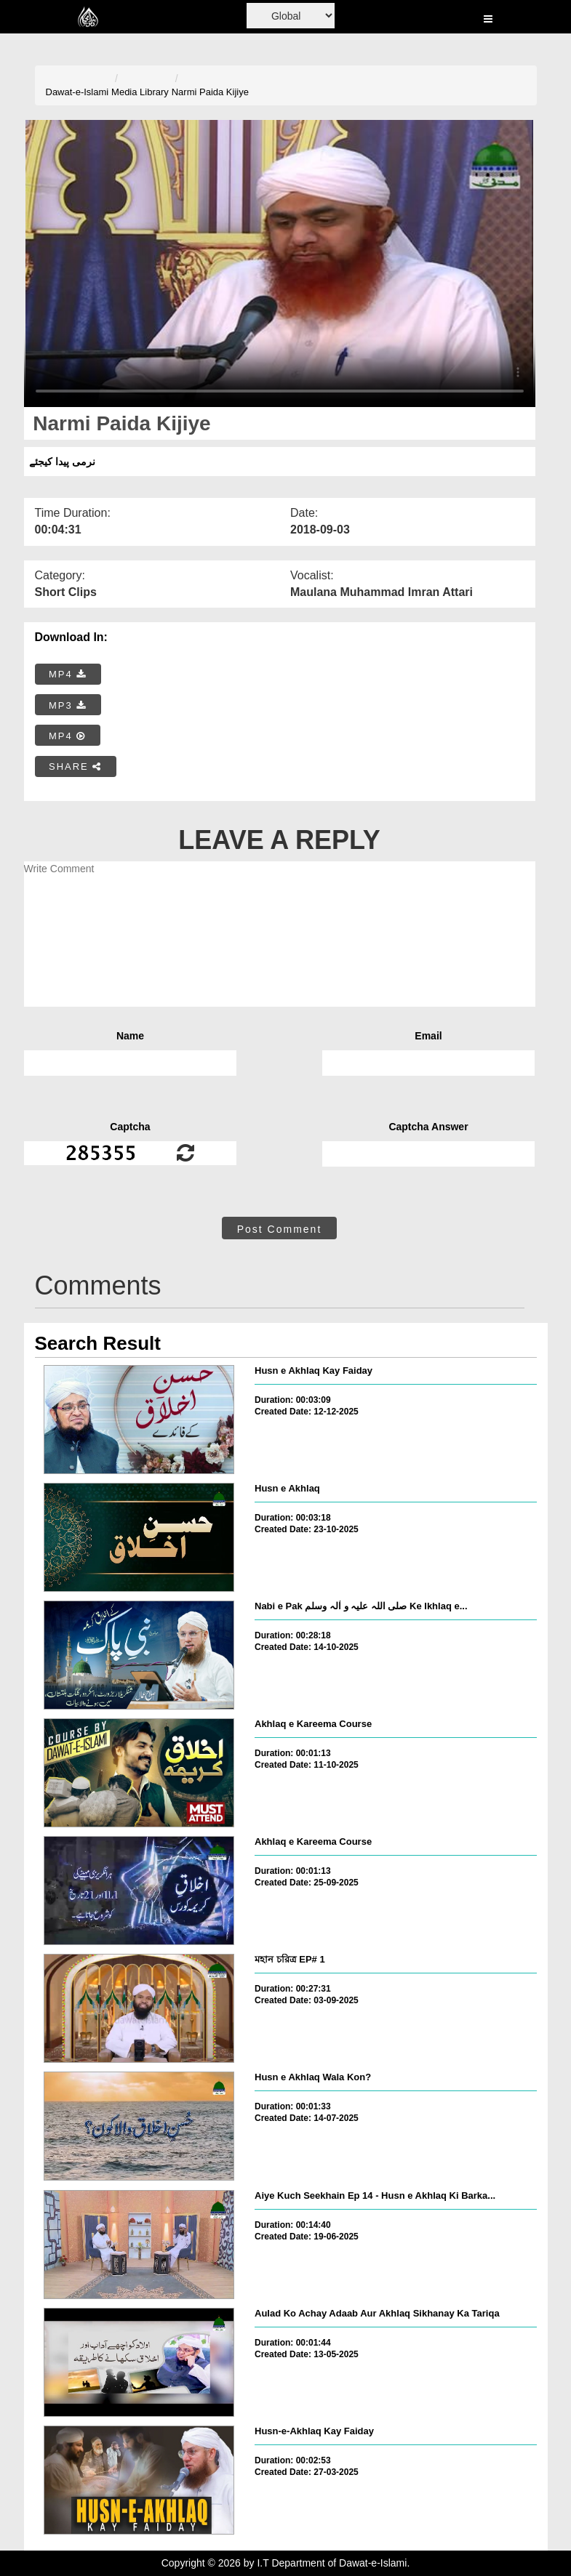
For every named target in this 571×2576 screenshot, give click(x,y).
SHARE (75, 766)
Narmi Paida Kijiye (210, 91)
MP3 (68, 705)
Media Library (140, 91)
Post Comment (279, 1229)
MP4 (68, 674)
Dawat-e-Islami (77, 91)
